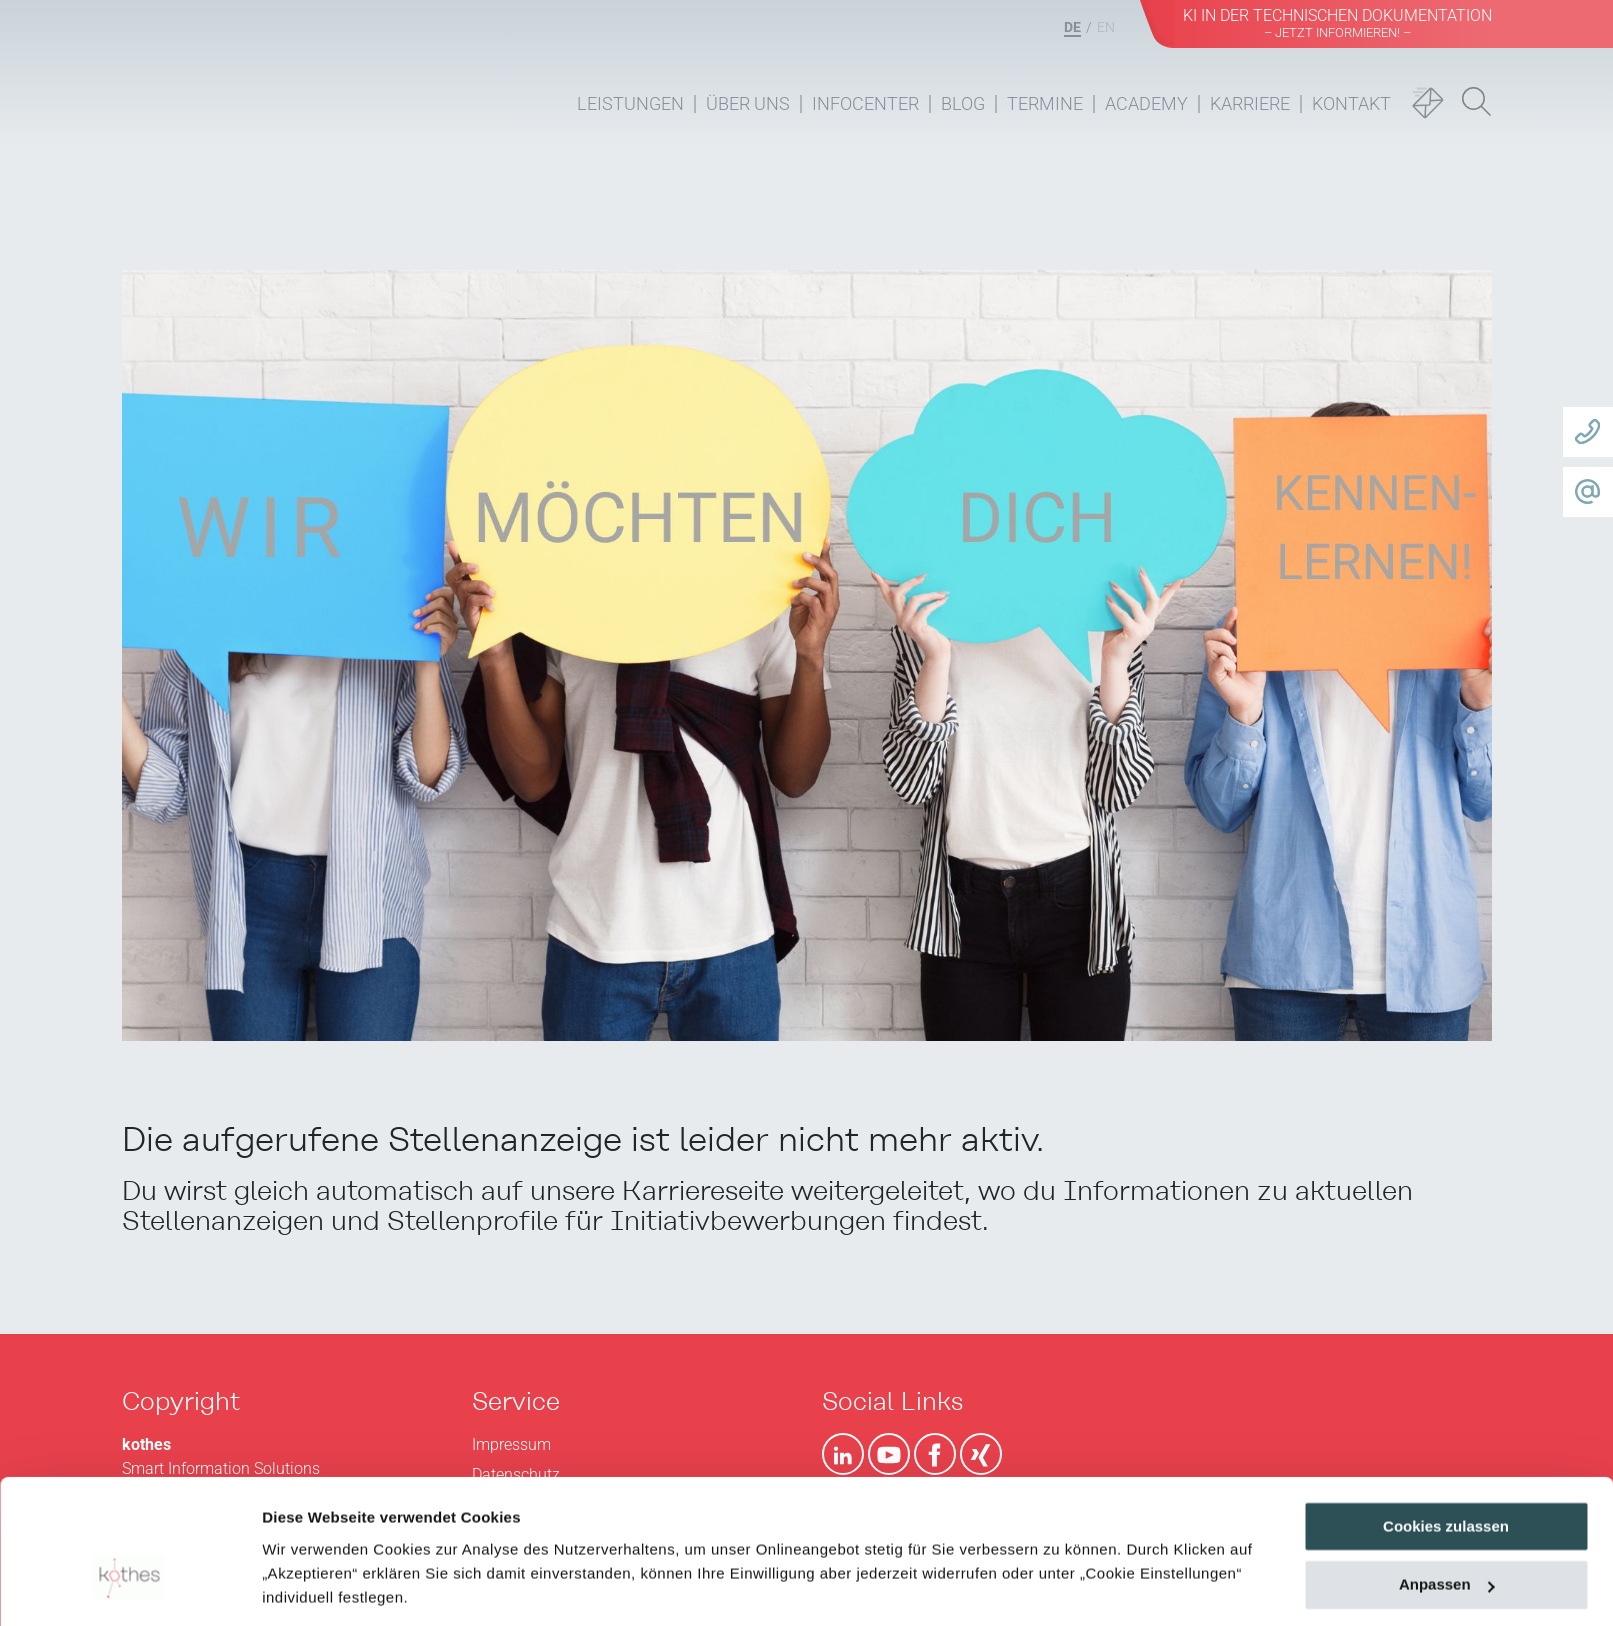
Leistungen (630, 103)
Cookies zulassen (1446, 1412)
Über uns (748, 103)
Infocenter (865, 103)
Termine (1045, 103)
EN (1106, 27)
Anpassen (1447, 1471)
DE (1072, 27)
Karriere (1250, 103)
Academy (1146, 103)
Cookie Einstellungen (339, 1586)
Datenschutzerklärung (346, 1531)
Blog (963, 103)
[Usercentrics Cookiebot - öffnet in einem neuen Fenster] (129, 1587)
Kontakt (1351, 103)
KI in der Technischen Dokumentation (1337, 23)
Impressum (476, 1531)
